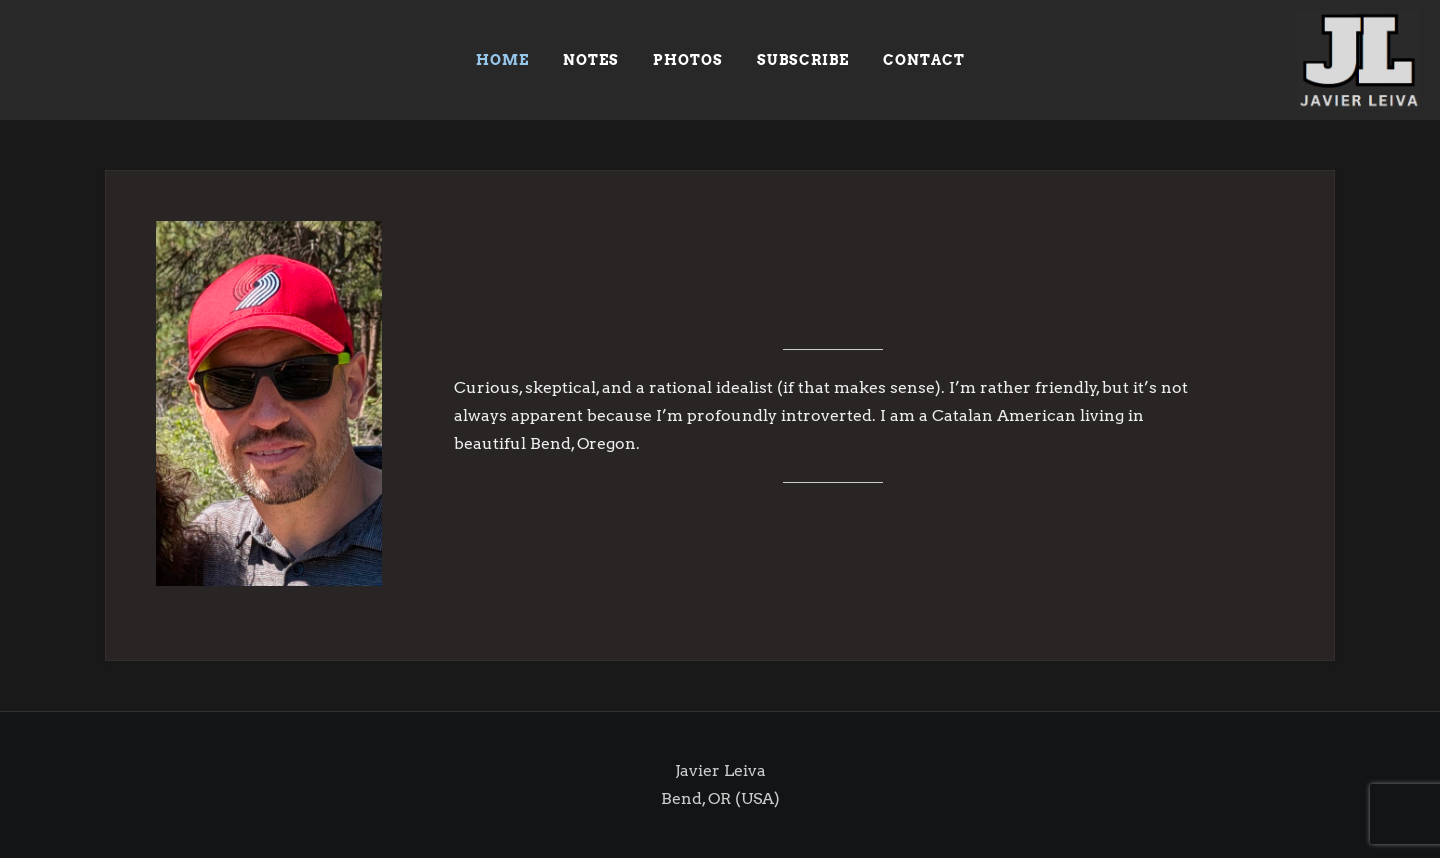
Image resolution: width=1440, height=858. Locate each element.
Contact (924, 60)
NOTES (591, 60)
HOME (502, 60)
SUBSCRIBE (803, 60)
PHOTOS (688, 60)
